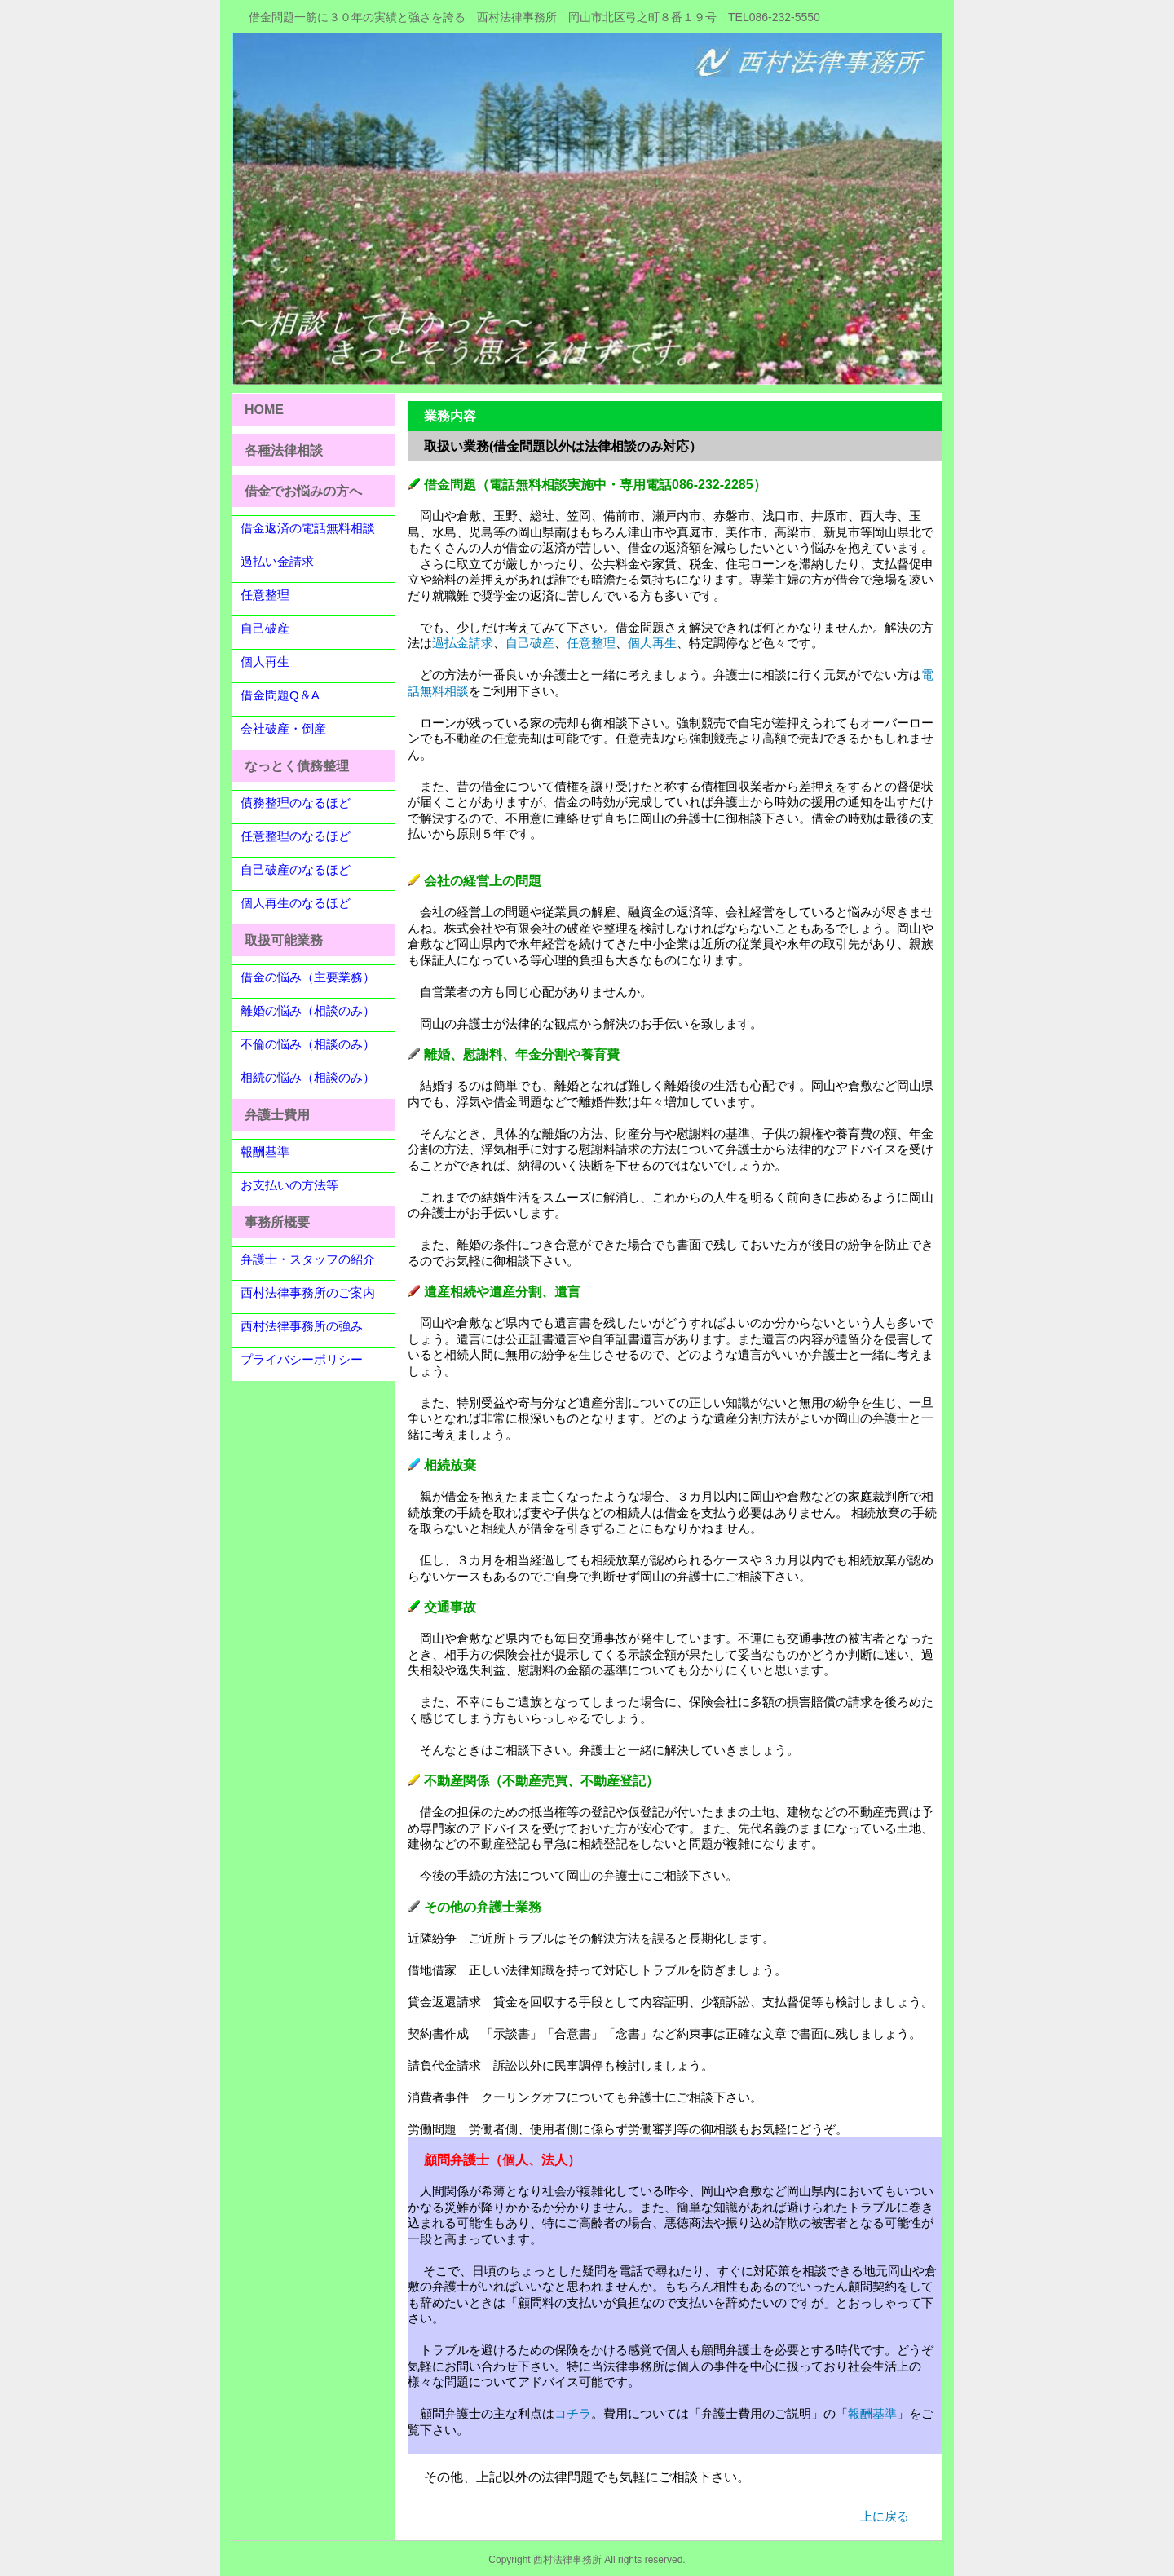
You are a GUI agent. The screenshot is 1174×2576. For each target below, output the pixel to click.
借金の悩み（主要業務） (308, 977)
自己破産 (265, 628)
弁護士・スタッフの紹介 (308, 1259)
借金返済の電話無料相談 (308, 528)
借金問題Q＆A (280, 695)
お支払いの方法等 (289, 1185)
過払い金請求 (277, 561)
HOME (264, 410)
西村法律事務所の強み (302, 1326)
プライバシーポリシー (302, 1359)
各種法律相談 (284, 450)
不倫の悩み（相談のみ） (308, 1044)
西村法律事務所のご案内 (308, 1292)
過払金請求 (462, 643)
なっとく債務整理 (297, 766)
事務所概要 (277, 1222)
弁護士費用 (277, 1115)
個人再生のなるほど (296, 903)
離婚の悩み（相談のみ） (308, 1010)
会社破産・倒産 (283, 728)
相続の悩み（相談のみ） (308, 1077)
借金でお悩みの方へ (303, 491)
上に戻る (884, 2516)
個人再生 (265, 661)
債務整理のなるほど (296, 802)
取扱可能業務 (284, 940)
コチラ (572, 2413)
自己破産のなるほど (296, 869)
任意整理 (265, 595)
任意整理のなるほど (296, 836)
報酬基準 (265, 1151)
